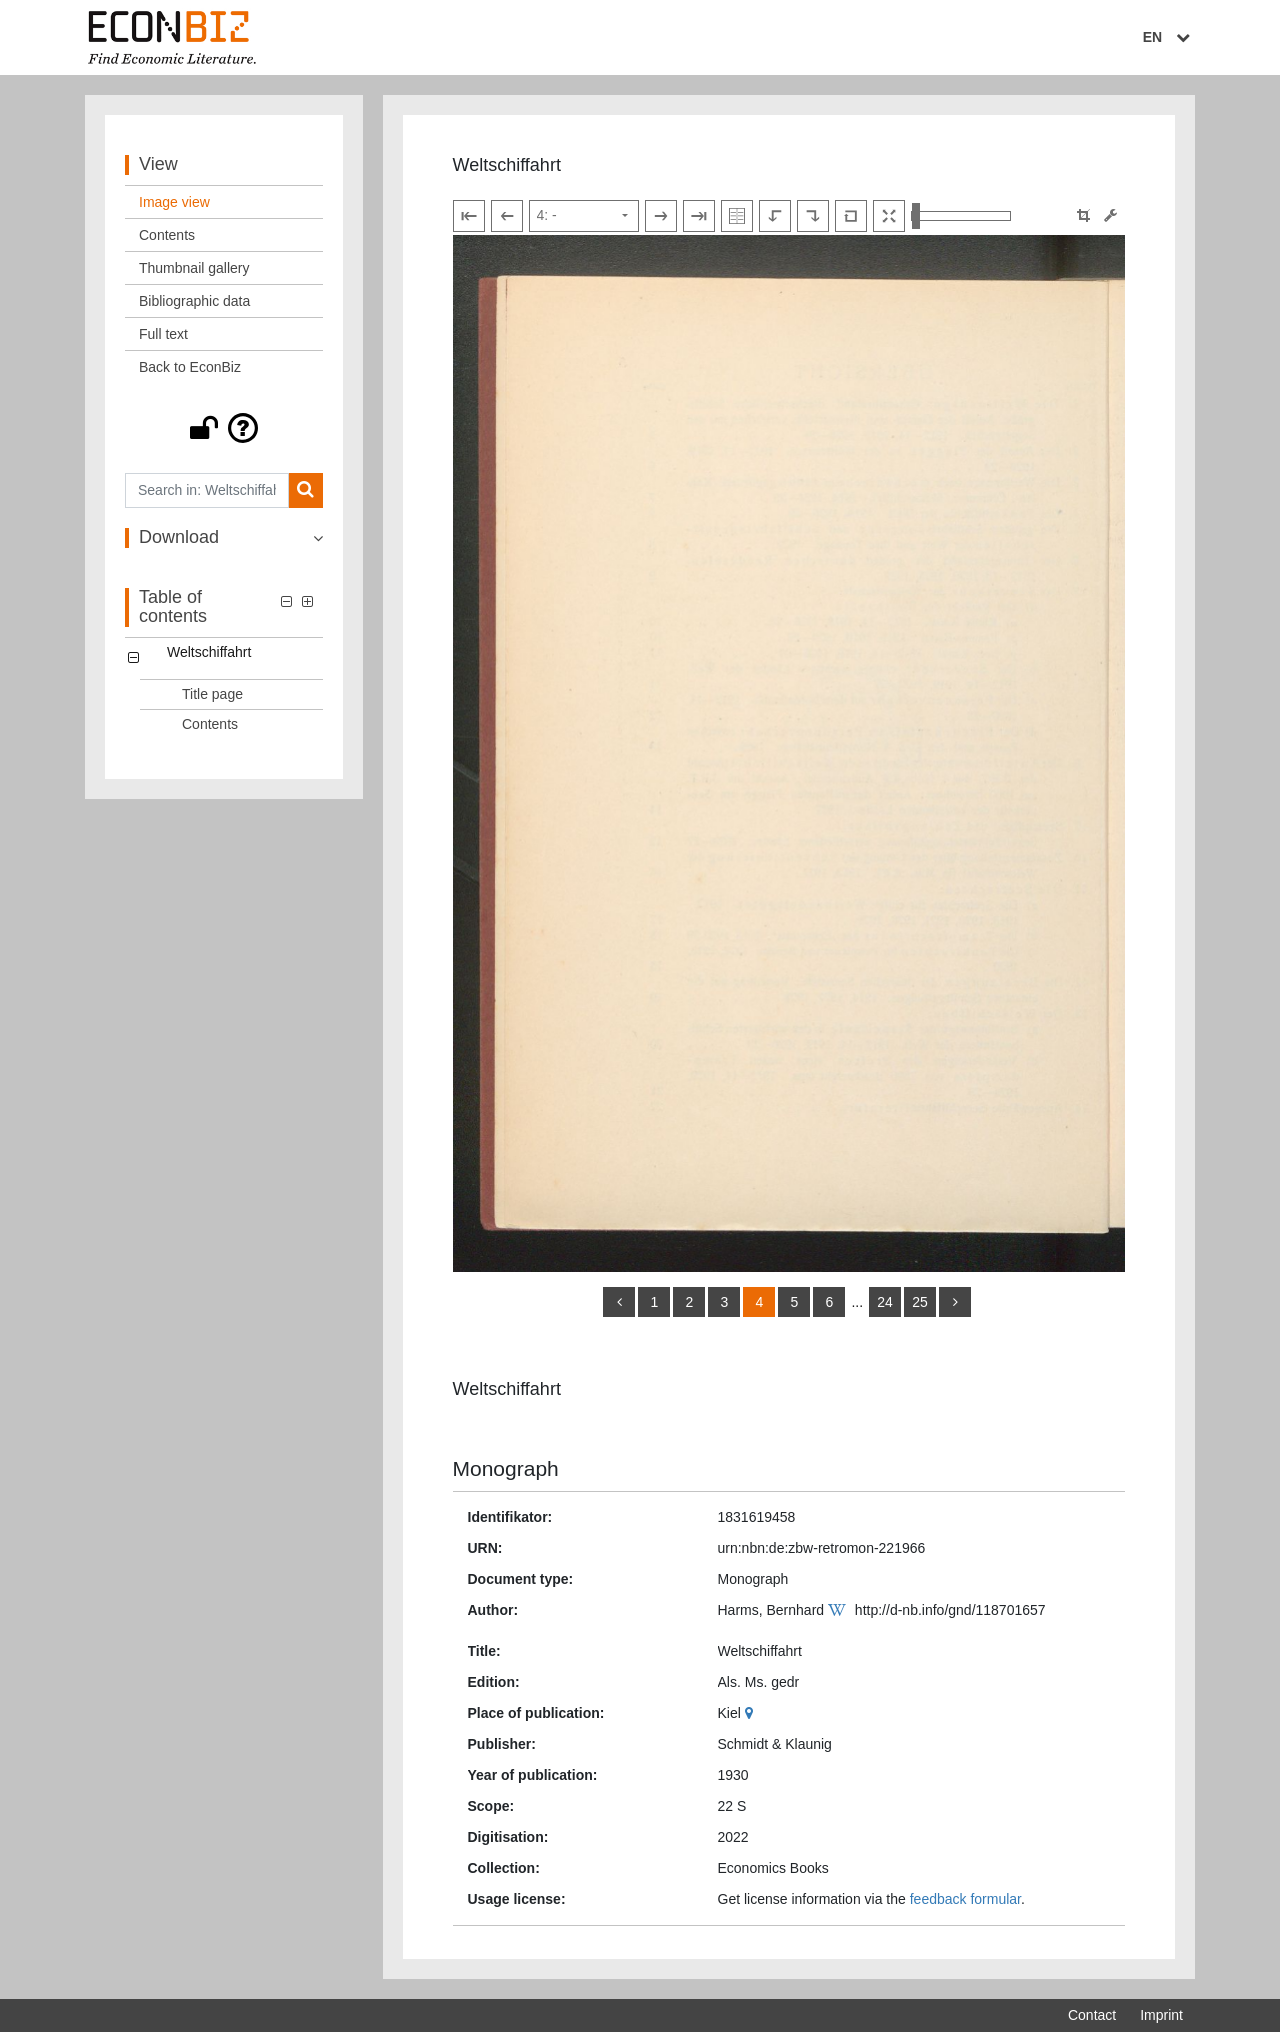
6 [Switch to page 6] (830, 1302)
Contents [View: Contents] (167, 235)
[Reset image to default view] (851, 216)
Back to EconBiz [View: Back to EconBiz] (190, 367)
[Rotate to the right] (813, 216)
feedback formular (965, 1899)
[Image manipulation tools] (1110, 215)
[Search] (305, 490)
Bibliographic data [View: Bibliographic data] (194, 301)
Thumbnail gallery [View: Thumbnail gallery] (194, 268)
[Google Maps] (751, 1713)
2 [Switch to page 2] (690, 1302)
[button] (224, 428)
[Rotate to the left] (775, 216)
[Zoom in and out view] (961, 216)
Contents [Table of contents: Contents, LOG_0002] (210, 724)
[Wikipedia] (839, 1610)
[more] (955, 1302)
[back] (619, 1302)
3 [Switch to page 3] (725, 1302)
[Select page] (584, 216)
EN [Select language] (1169, 37)
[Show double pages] (737, 216)
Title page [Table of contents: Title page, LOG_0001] (212, 694)
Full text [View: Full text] (163, 334)
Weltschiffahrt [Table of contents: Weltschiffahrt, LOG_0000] (209, 652)
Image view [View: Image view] (174, 202)
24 (885, 1302)
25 (920, 1302)
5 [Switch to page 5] (795, 1302)
